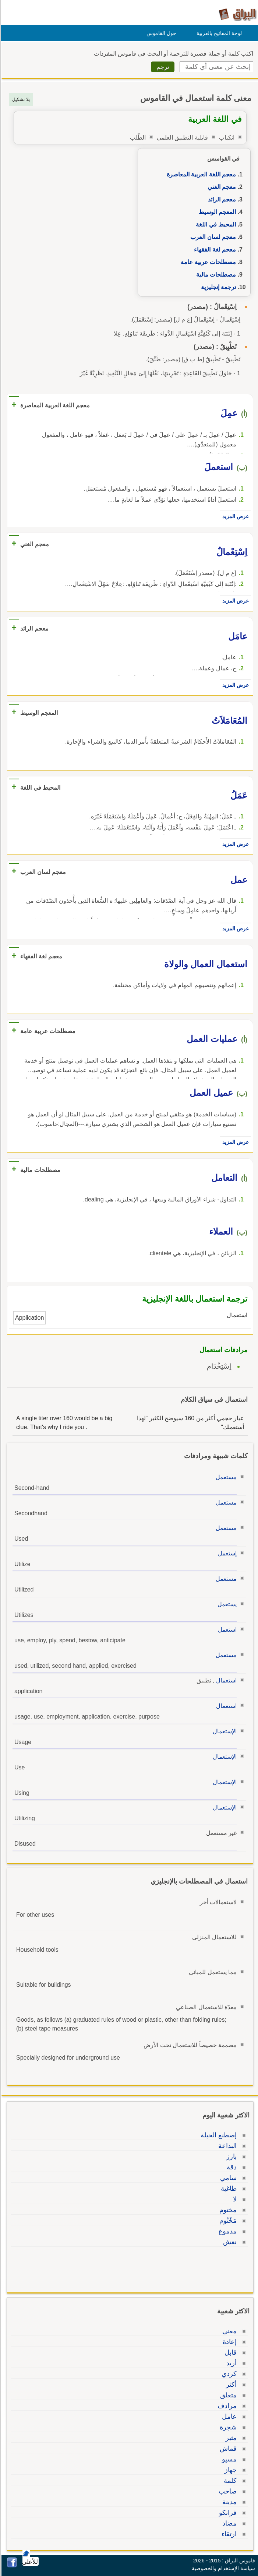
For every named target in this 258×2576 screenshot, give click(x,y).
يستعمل (226, 1604)
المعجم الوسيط (216, 212)
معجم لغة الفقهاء (214, 249)
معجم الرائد (221, 199)
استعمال (225, 1680)
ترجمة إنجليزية (217, 287)
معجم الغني (220, 187)
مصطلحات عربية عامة (207, 262)
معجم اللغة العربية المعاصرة (200, 174)
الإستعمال (224, 1731)
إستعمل (226, 1553)
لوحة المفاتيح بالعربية (218, 33)
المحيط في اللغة (215, 224)
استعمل (226, 1629)
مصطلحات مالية (215, 274)
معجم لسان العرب (212, 237)
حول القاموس (160, 33)
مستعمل (225, 1477)
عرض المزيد (234, 516)
